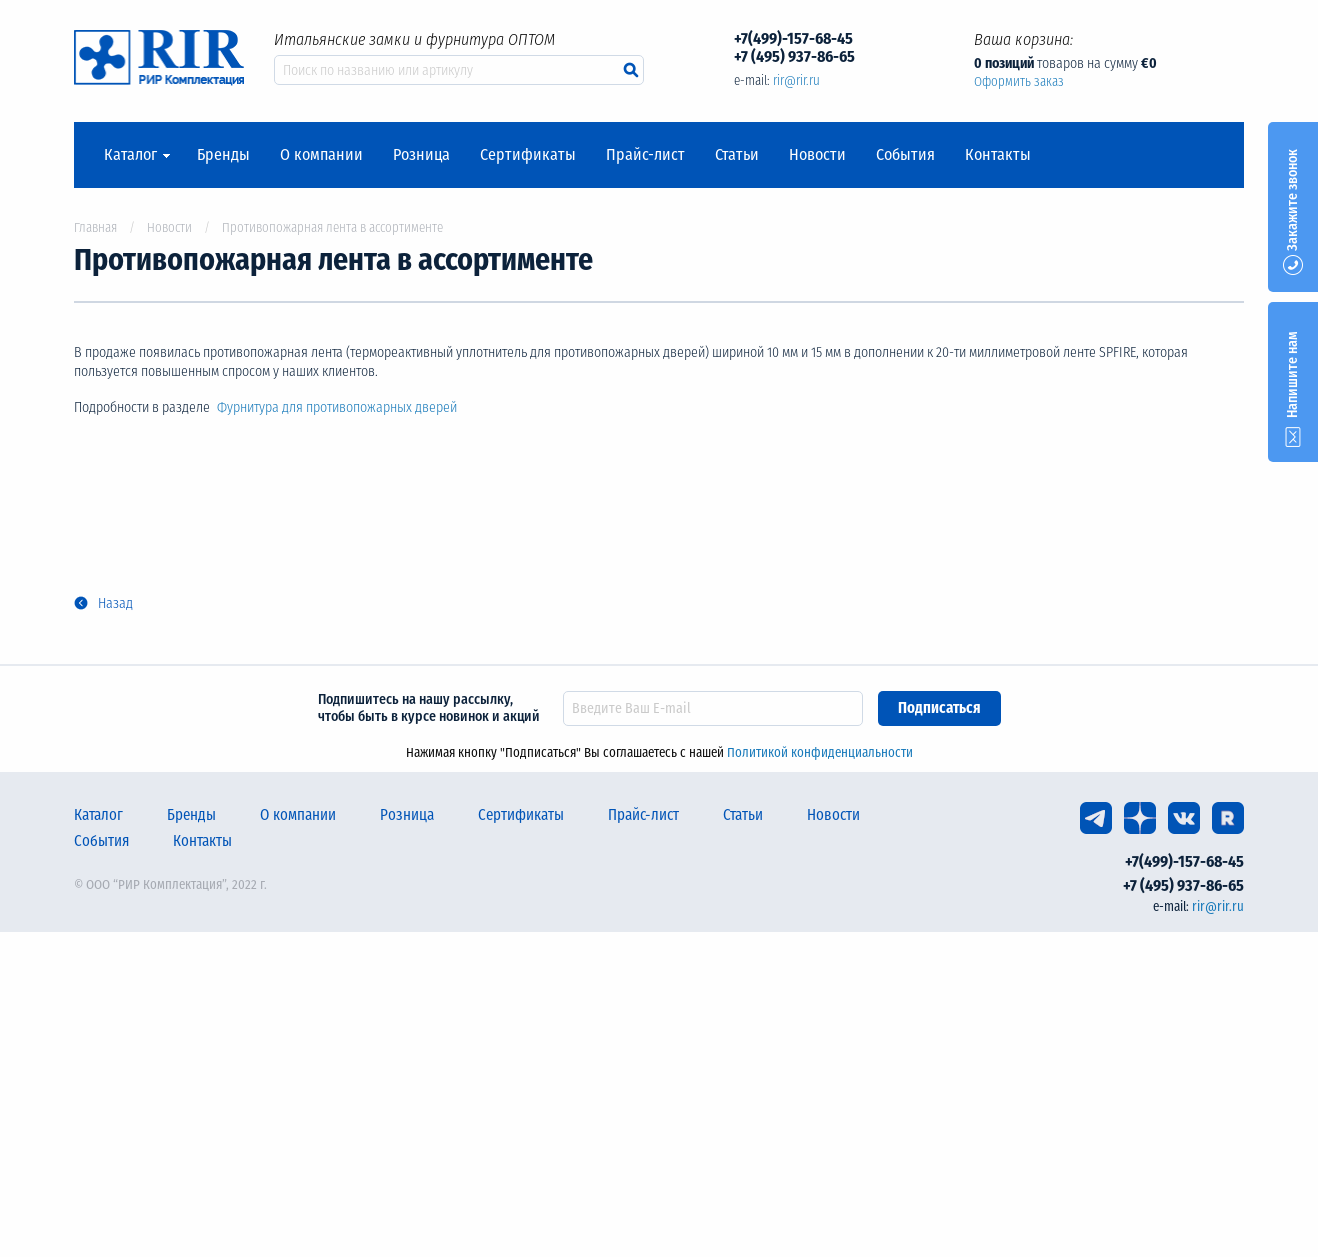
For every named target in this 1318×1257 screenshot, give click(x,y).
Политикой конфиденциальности (820, 752)
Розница (421, 155)
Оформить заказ (1019, 81)
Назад (115, 603)
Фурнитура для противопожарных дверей (339, 407)
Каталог (130, 155)
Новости (817, 155)
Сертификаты (528, 155)
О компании (321, 155)
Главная (95, 227)
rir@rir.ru (796, 80)
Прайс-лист (645, 155)
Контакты (998, 155)
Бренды (223, 155)
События (905, 155)
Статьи (737, 155)
